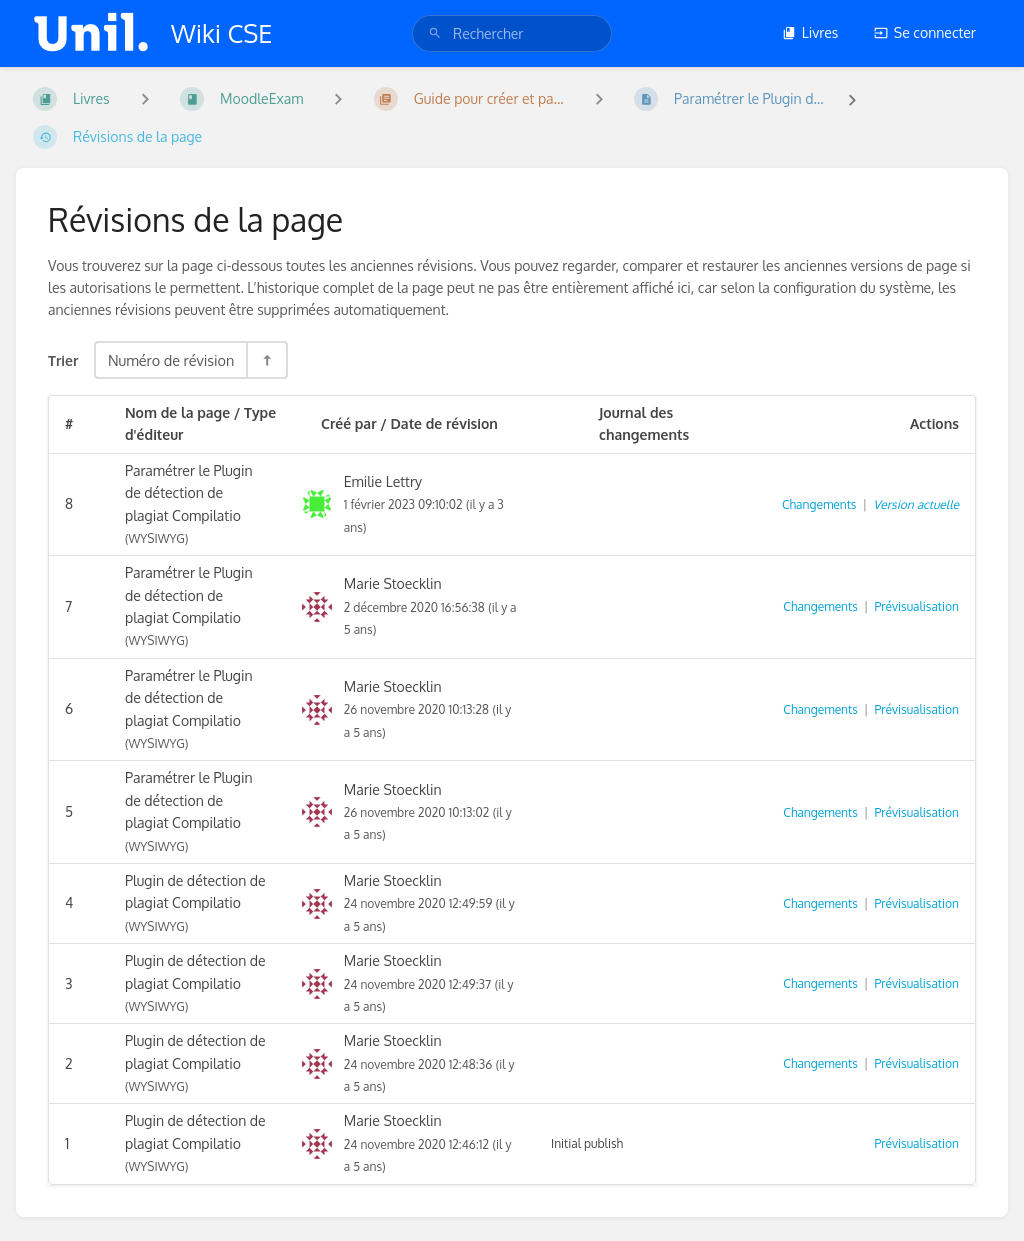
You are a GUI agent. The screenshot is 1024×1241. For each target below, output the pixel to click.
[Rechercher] (435, 33)
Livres (810, 32)
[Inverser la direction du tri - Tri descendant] (266, 360)
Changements (819, 504)
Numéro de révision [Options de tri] (171, 360)
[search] (512, 33)
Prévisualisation (916, 606)
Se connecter (925, 32)
